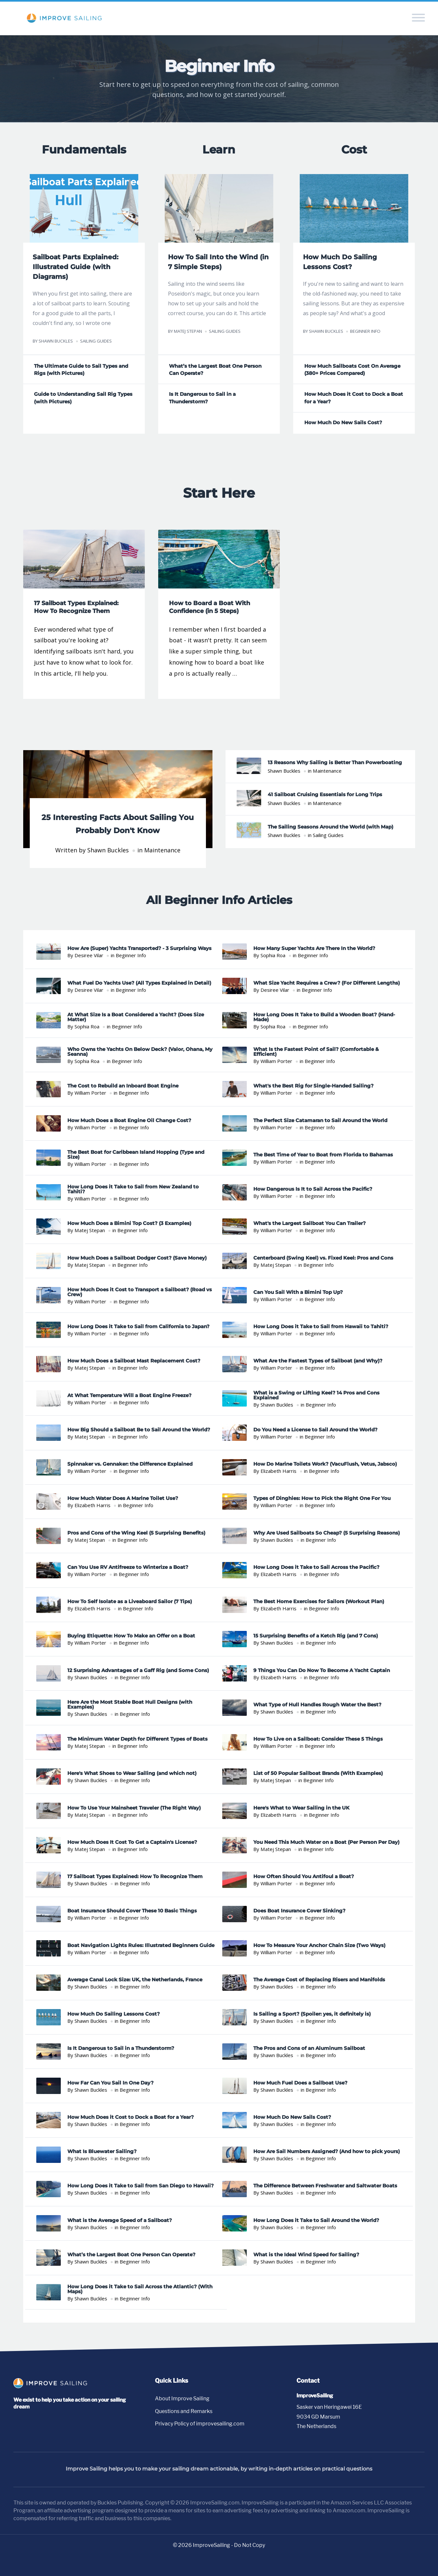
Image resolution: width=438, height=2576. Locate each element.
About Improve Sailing (182, 2399)
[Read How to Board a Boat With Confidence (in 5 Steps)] (219, 615)
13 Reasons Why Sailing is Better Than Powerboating (335, 763)
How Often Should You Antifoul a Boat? (303, 1877)
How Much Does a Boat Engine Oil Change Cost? (129, 1121)
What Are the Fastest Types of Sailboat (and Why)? (317, 1362)
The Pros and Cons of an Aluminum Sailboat (309, 2049)
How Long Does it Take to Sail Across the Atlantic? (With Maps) (139, 2289)
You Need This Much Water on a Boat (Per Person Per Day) (326, 1843)
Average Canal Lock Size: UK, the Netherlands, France (134, 1980)
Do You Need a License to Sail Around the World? (315, 1430)
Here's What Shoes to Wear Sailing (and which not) (131, 1774)
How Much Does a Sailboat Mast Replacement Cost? (133, 1362)
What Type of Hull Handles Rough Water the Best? (317, 1705)
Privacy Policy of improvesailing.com (199, 2424)
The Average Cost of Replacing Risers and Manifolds (319, 1980)
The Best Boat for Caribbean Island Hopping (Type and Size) (135, 1155)
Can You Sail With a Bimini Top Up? (298, 1293)
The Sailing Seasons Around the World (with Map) (330, 827)
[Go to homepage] (52, 2387)
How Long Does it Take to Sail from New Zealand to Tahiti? (133, 1189)
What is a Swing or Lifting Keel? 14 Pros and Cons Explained (316, 1395)
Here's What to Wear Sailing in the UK (301, 1808)
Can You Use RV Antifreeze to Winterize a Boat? (127, 1568)
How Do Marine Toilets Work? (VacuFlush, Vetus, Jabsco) (325, 1464)
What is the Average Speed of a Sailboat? (119, 2221)
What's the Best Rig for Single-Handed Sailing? (313, 1087)
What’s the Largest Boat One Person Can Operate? (131, 2255)
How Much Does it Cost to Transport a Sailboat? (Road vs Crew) (139, 1292)
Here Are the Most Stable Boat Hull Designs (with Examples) (129, 1705)
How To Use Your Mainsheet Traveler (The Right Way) (134, 1808)
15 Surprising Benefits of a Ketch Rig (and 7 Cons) (315, 1637)
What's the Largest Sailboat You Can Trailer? (309, 1224)
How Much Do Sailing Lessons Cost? (113, 2014)
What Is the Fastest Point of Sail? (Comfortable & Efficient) (316, 1052)
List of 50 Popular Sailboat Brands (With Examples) (318, 1774)
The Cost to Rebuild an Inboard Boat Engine (122, 1087)
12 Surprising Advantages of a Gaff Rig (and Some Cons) (138, 1671)
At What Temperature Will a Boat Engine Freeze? (129, 1396)
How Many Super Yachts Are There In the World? (314, 949)
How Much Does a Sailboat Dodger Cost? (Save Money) (137, 1258)
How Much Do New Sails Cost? (292, 2118)
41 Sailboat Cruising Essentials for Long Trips (325, 795)
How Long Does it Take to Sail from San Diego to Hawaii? (140, 2186)
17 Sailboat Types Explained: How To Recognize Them (135, 1877)
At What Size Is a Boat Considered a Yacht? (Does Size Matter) (135, 1017)
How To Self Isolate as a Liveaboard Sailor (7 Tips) (129, 1602)
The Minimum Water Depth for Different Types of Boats (137, 1739)
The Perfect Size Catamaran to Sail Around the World (320, 1121)
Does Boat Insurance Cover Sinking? (299, 1911)
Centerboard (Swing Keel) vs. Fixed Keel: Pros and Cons (323, 1258)
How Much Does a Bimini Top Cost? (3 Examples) (129, 1224)
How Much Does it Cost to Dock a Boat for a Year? (130, 2118)
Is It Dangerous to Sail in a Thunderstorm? (120, 2049)
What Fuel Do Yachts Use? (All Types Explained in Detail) (139, 983)
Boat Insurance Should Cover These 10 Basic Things (132, 1911)
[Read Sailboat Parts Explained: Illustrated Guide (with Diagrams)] (84, 205)
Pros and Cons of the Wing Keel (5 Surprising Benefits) (136, 1533)
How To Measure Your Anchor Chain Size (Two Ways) (319, 1946)
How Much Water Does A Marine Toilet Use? (122, 1499)
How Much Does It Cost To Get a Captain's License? (132, 1843)
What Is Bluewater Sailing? (102, 2152)
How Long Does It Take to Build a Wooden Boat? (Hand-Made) (324, 1017)
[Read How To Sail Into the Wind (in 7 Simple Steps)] (219, 205)
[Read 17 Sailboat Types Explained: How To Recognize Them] (84, 615)
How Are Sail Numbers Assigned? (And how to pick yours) (326, 2152)
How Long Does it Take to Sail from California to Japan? (138, 1327)
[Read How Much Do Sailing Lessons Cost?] (354, 205)
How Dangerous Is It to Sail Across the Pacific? (312, 1189)
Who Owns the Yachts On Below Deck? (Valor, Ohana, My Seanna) (139, 1052)
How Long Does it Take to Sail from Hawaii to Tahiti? (320, 1327)
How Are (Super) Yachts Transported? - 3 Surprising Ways (139, 949)
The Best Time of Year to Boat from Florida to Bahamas (323, 1155)
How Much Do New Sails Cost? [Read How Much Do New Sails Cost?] (343, 423)
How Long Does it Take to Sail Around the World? (316, 2221)
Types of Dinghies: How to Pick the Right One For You (322, 1499)
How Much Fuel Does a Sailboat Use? (300, 2083)
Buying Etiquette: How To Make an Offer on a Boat (131, 1637)
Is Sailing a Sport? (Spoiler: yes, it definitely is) (312, 2014)
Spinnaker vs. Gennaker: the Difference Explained (130, 1464)
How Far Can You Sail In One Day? (110, 2083)
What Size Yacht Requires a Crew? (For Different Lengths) (326, 983)
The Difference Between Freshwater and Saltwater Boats (325, 2186)
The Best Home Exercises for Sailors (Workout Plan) (318, 1602)
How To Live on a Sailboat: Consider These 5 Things (318, 1739)
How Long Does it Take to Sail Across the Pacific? (316, 1568)
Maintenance (162, 851)
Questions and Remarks (183, 2412)
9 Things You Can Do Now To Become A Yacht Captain (321, 1671)
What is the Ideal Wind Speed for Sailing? (306, 2255)
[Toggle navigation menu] (421, 19)
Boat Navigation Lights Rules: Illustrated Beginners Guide (140, 1946)
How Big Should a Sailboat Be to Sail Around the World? (138, 1430)
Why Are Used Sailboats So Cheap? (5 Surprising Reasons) (326, 1533)
